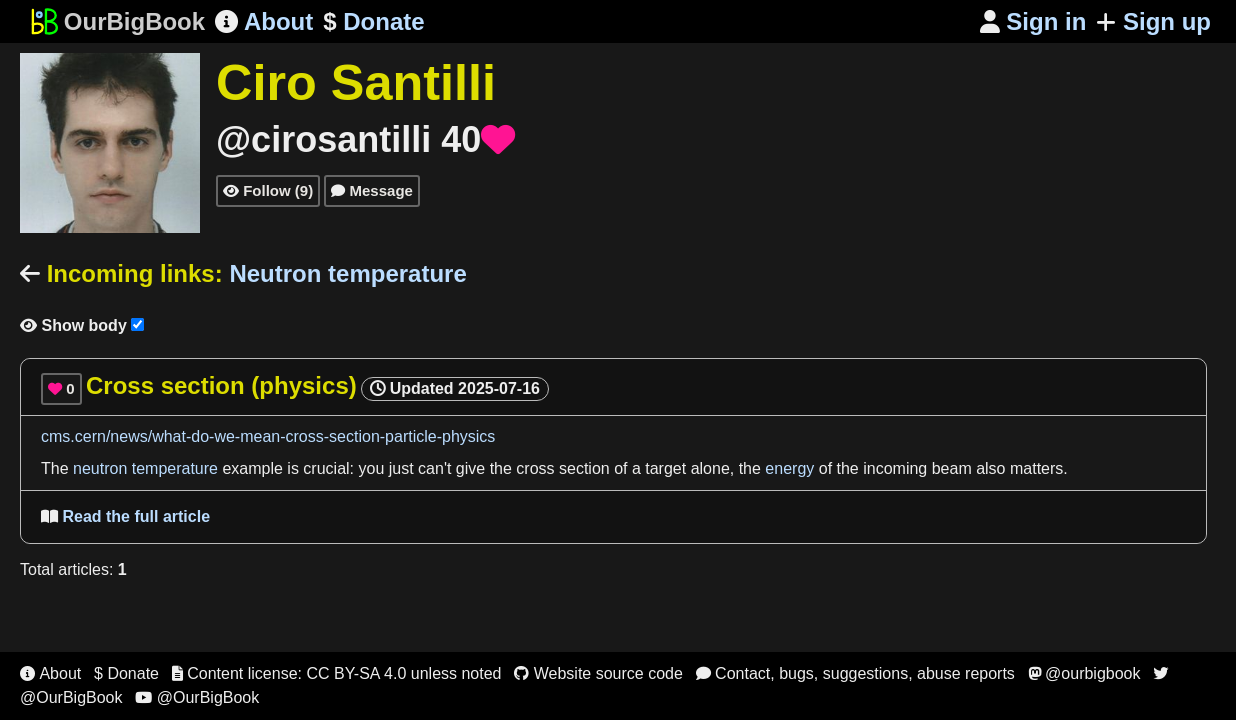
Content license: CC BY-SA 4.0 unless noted (337, 673)
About (264, 21)
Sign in (1033, 21)
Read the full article (125, 516)
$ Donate (126, 673)
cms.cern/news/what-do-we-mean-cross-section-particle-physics (268, 436)
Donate (373, 22)
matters (1036, 468)
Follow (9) (268, 190)
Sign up (1153, 21)
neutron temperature (145, 468)
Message (372, 190)
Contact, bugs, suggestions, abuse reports (855, 673)
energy (789, 468)
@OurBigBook (197, 697)
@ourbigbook (1084, 673)
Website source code (598, 673)
